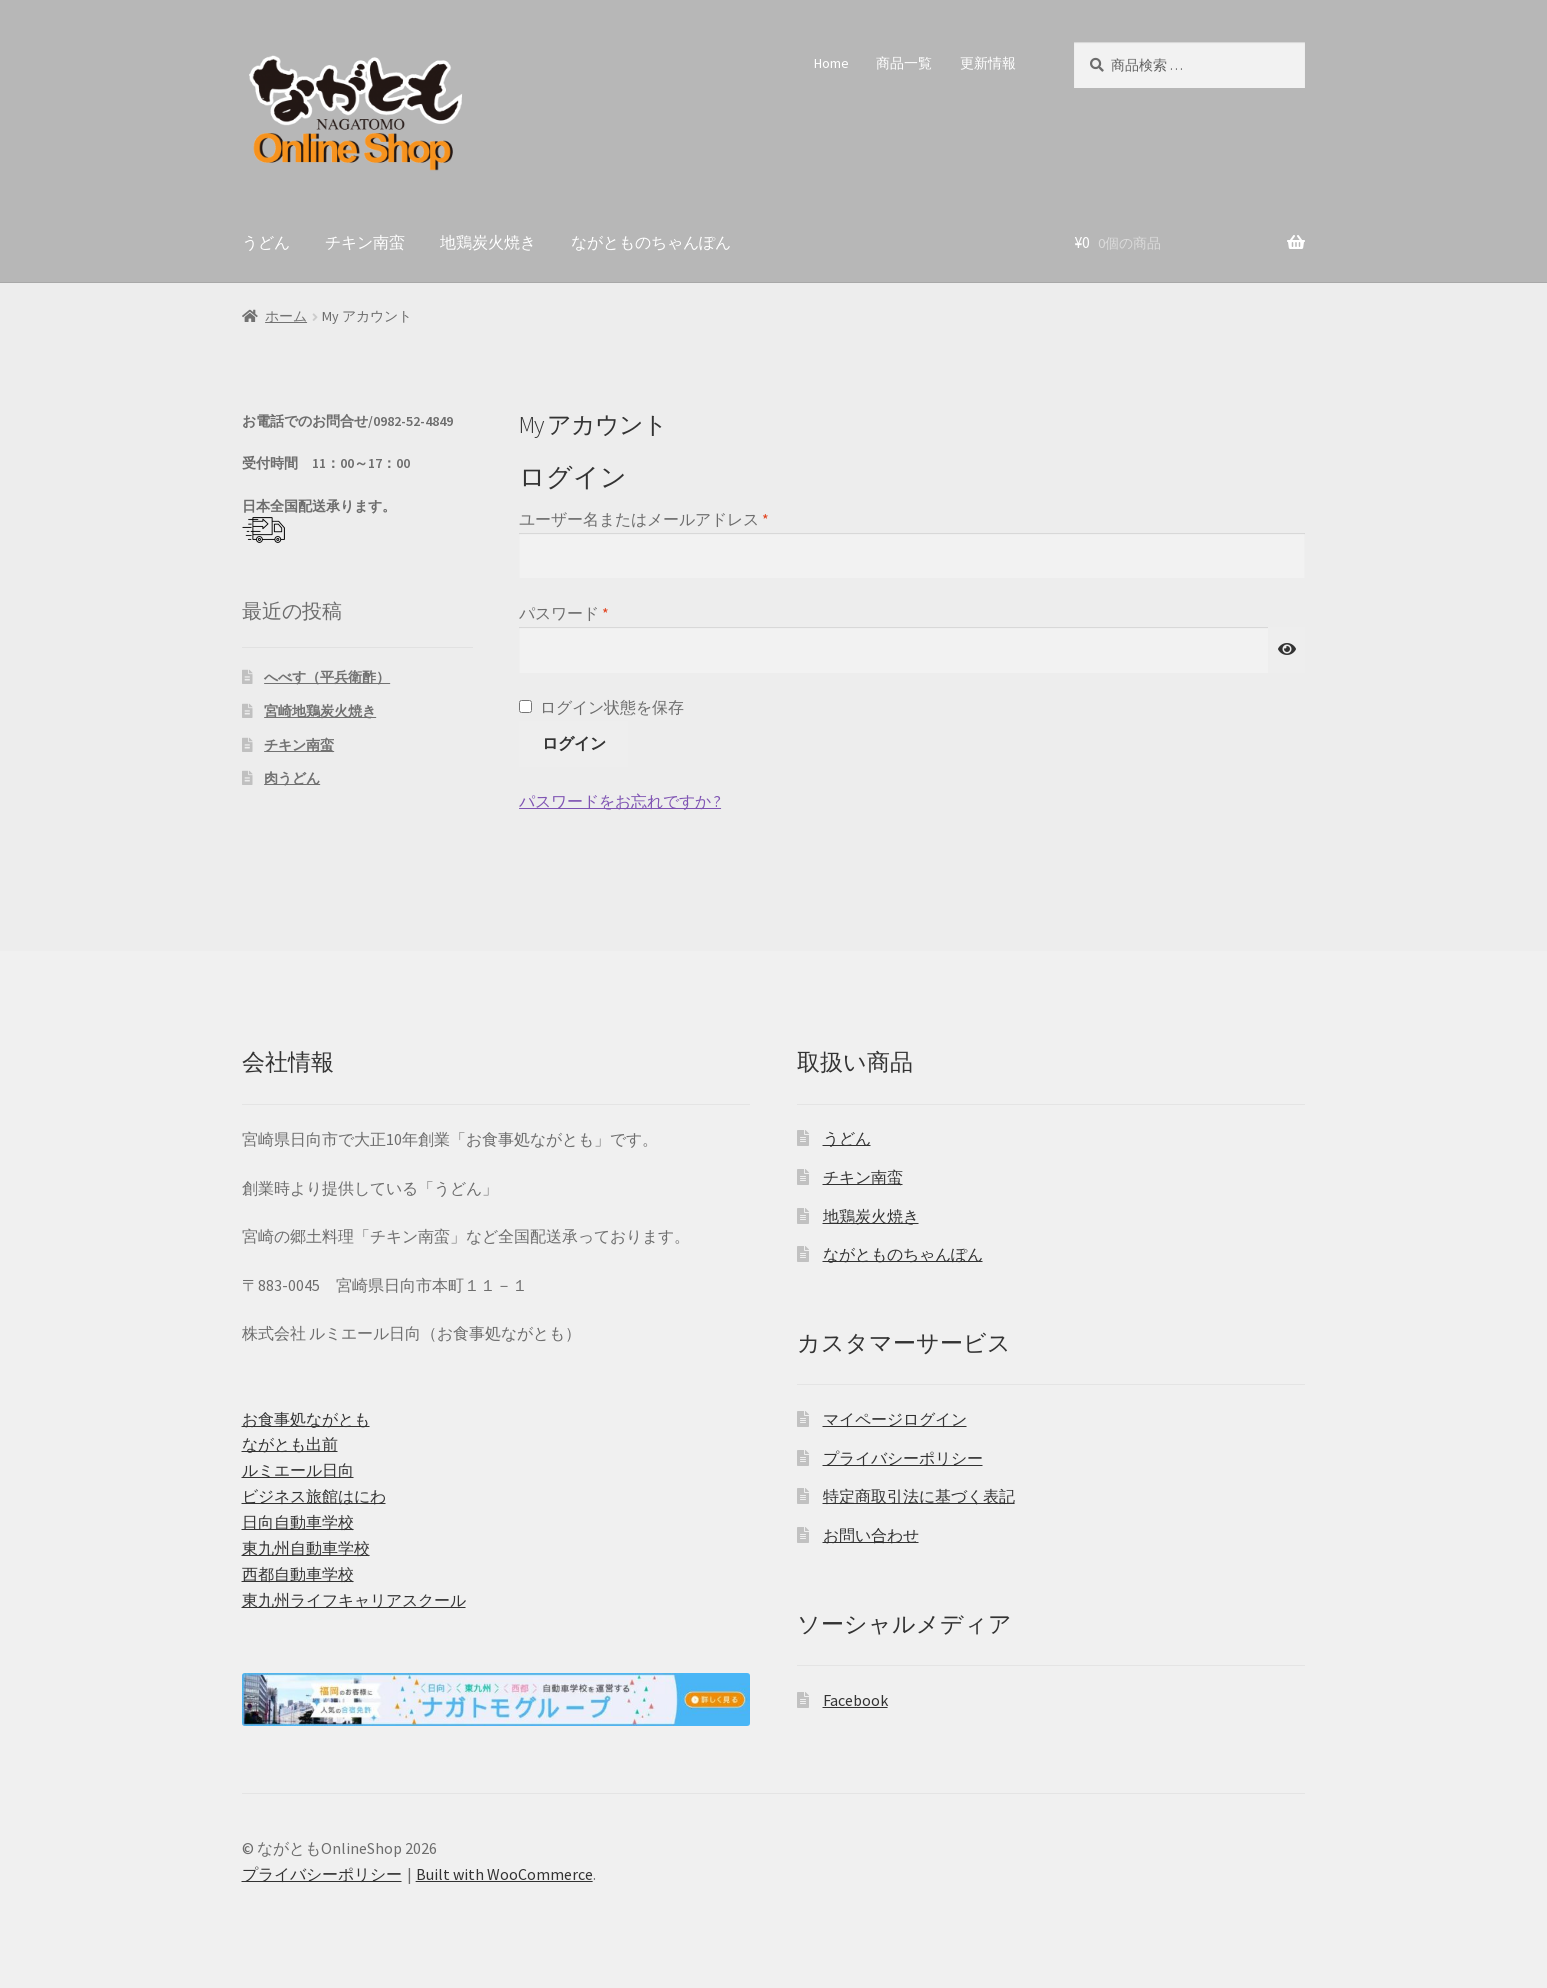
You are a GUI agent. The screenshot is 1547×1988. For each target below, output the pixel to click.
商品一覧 (904, 63)
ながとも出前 (290, 1444)
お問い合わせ (871, 1535)
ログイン (574, 743)
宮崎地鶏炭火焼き (320, 711)
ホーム (286, 316)
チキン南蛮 (365, 242)
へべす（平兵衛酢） (327, 677)
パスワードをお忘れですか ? (620, 801)
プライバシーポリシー (903, 1458)
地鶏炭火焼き (488, 242)
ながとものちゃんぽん (651, 242)
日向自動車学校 (298, 1522)
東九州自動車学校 (306, 1548)
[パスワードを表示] (1287, 650)
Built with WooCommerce (504, 1874)
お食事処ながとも (306, 1419)
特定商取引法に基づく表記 (919, 1496)
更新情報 (988, 63)
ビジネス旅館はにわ (314, 1496)
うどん (266, 242)
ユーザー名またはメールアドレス (651, 520)
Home (831, 63)
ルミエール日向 (298, 1470)
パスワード (571, 614)
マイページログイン (895, 1419)
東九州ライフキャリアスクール (354, 1600)
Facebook (855, 1700)
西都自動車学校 (298, 1574)
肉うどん (292, 778)
